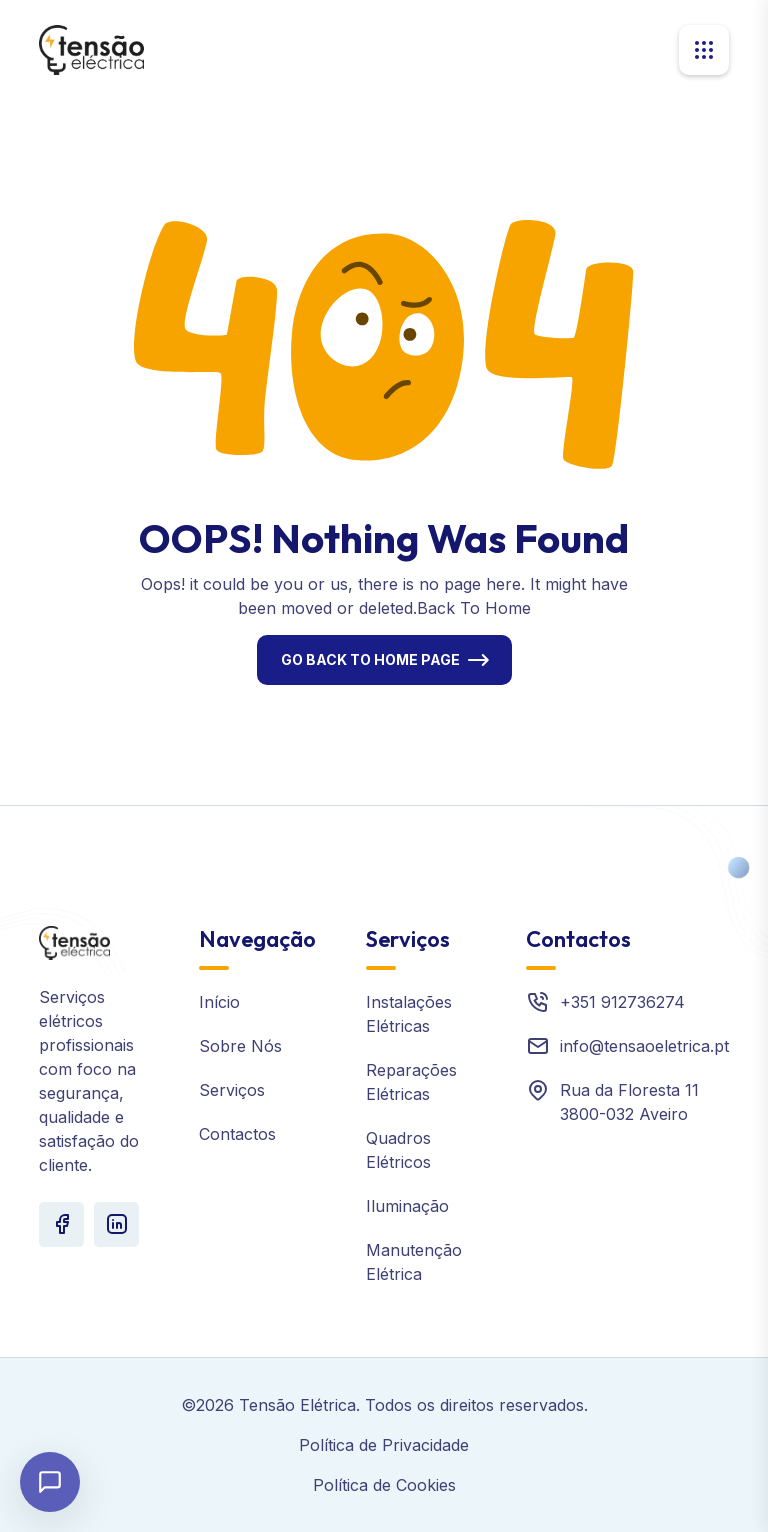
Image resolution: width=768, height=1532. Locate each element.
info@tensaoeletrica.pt (644, 1046)
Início (219, 1002)
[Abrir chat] (50, 1482)
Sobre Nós (240, 1046)
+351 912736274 (622, 1002)
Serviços (232, 1090)
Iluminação (407, 1206)
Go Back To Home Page (370, 659)
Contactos (237, 1134)
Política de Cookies (384, 1485)
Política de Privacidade (384, 1445)
